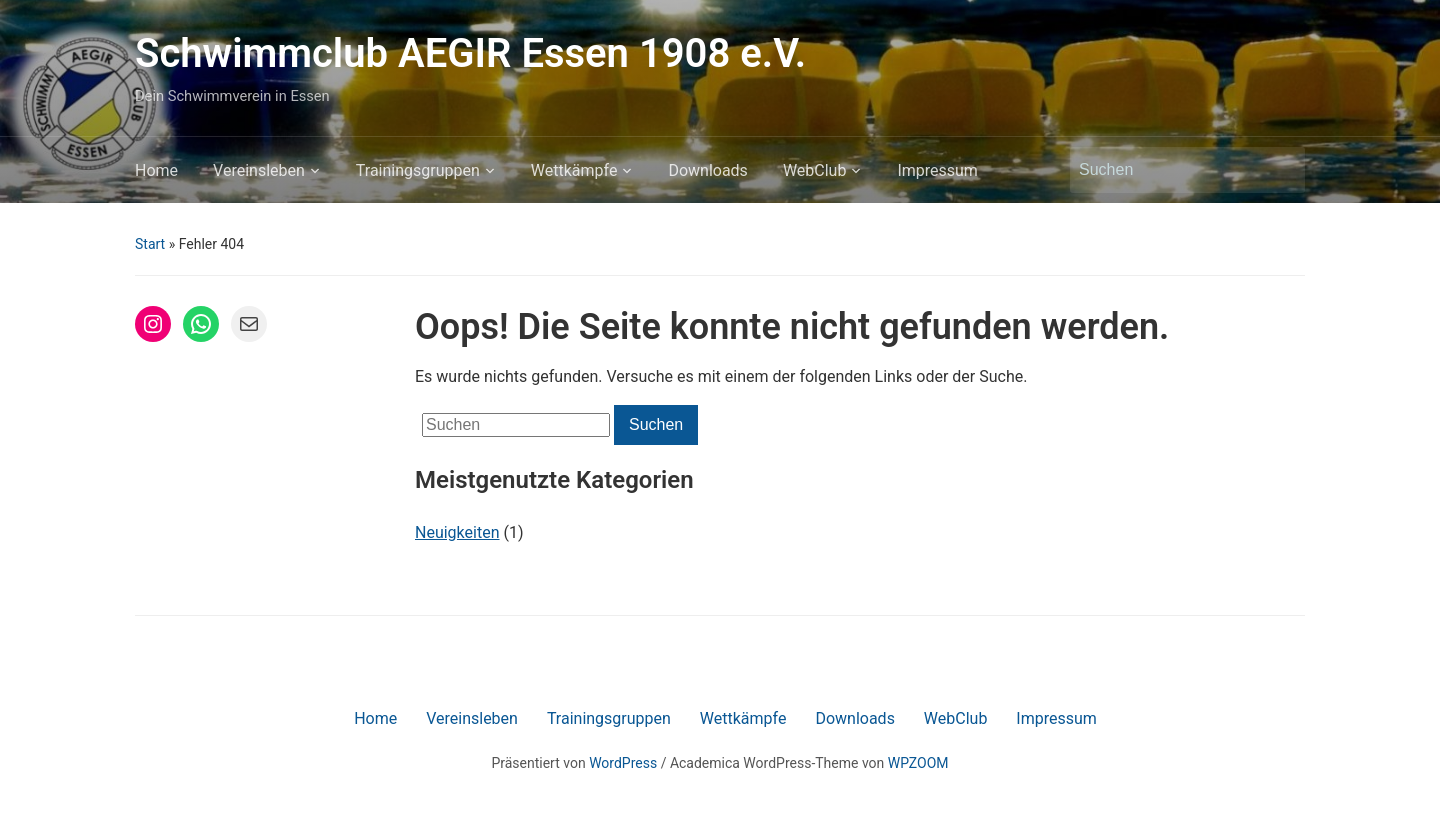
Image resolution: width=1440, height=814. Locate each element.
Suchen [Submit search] (1280, 170)
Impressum (937, 170)
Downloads (707, 170)
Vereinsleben (259, 170)
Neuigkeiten (457, 532)
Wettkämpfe (574, 170)
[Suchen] (1169, 170)
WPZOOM (918, 763)
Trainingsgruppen (418, 170)
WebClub (815, 170)
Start (150, 244)
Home (156, 170)
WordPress (623, 763)
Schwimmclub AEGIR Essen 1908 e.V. (470, 53)
